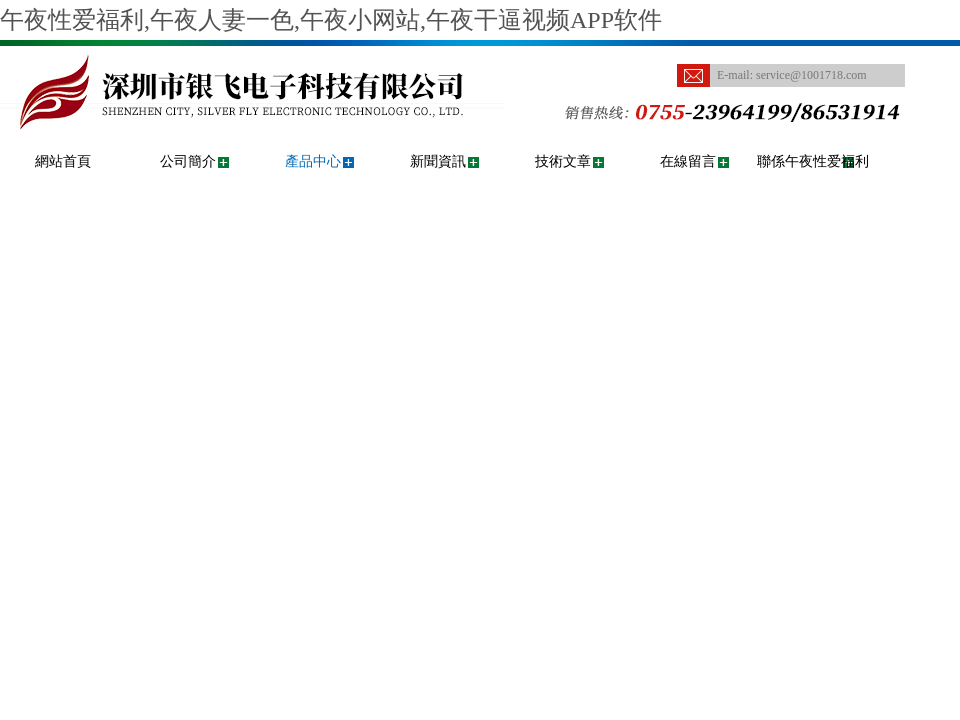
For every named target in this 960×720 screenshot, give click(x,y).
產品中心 (313, 161)
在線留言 (688, 161)
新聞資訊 (438, 161)
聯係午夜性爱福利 (813, 161)
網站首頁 (63, 161)
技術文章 (563, 161)
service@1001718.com (811, 75)
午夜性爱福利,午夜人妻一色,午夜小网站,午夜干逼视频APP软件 (331, 20)
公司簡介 (188, 161)
